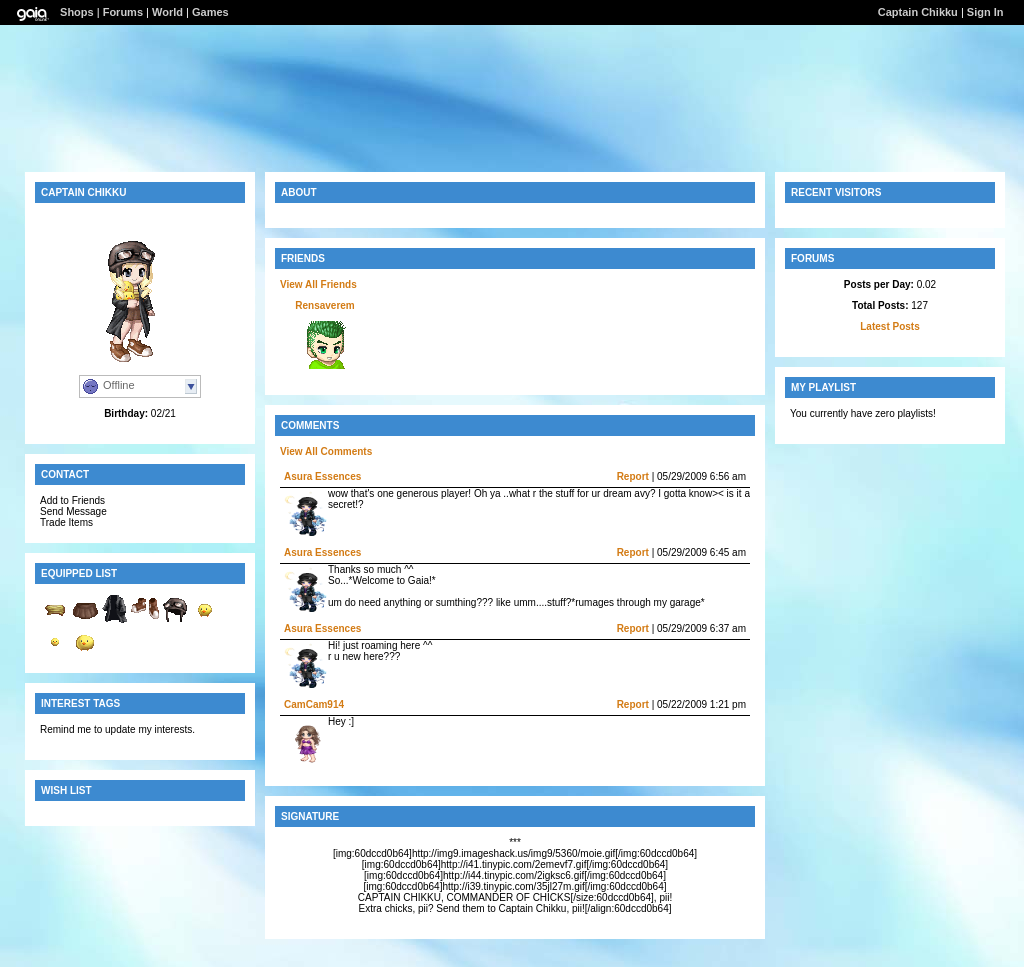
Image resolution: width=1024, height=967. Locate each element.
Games (210, 12)
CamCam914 (314, 704)
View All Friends (318, 284)
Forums (123, 12)
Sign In (985, 12)
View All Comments (326, 451)
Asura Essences (322, 476)
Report (633, 476)
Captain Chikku (918, 12)
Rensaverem (324, 305)
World (167, 12)
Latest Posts (889, 326)
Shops (77, 12)
